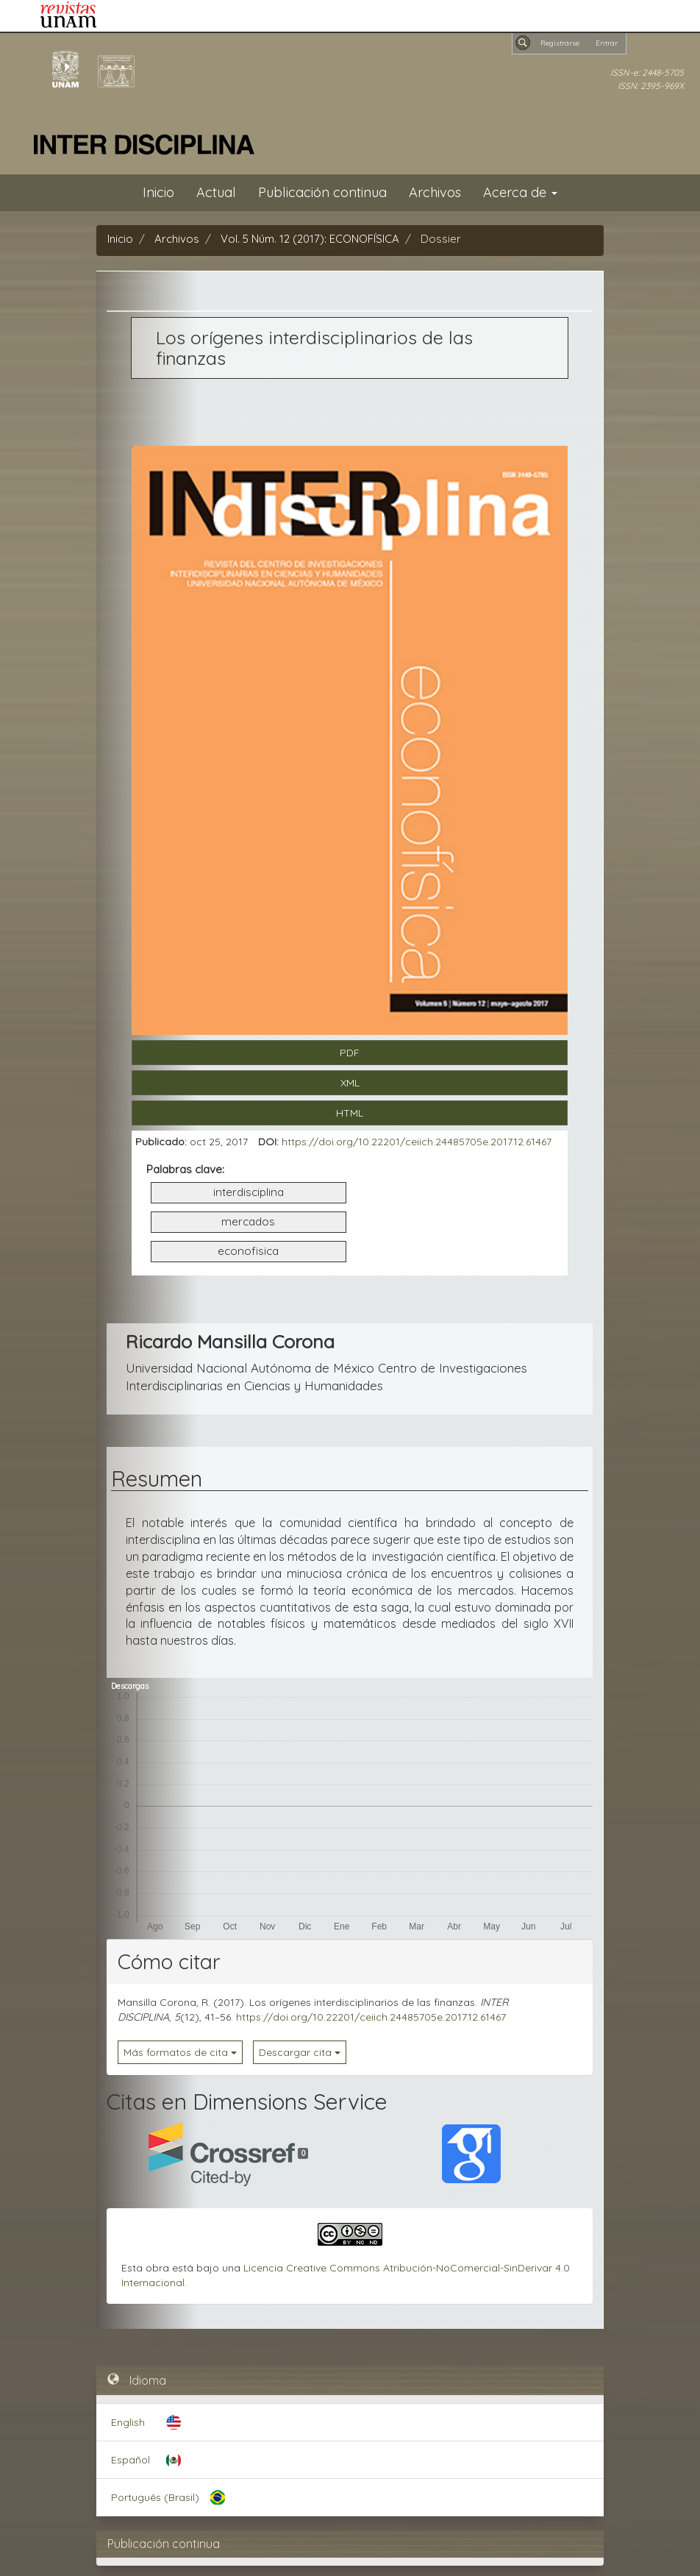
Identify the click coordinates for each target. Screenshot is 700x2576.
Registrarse (559, 42)
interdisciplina (248, 1192)
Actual (216, 192)
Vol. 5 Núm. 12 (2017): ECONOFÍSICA (310, 239)
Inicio (158, 192)
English (128, 2422)
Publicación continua (322, 192)
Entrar (607, 42)
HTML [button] (349, 1113)
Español (130, 2459)
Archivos (435, 192)
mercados (248, 1221)
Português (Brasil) (155, 2497)
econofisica (248, 1251)
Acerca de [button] (520, 192)
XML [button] (350, 1082)
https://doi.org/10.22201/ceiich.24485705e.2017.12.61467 (416, 1141)
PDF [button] (350, 1052)
